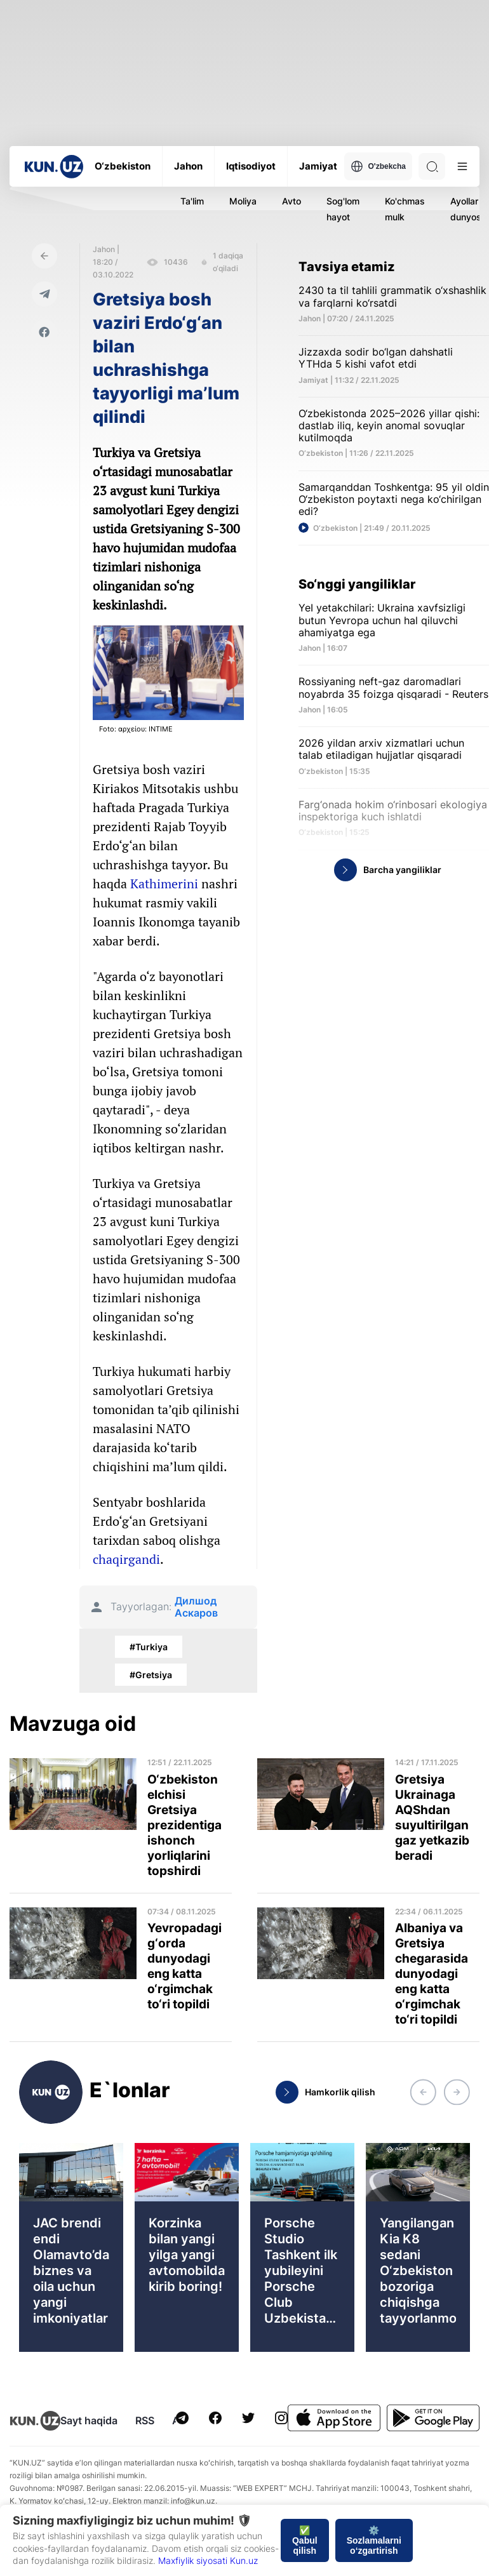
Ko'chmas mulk (405, 209)
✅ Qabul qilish (305, 2540)
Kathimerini (164, 883)
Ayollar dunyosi (466, 209)
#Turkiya (149, 1646)
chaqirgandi (126, 1559)
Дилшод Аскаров (196, 1607)
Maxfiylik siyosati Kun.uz (208, 2560)
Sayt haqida (88, 2420)
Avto (291, 201)
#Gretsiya (151, 1674)
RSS (144, 2420)
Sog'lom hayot (342, 209)
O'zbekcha (378, 166)
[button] (423, 2092)
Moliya (243, 201)
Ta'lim (192, 201)
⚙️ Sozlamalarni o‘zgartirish (374, 2540)
